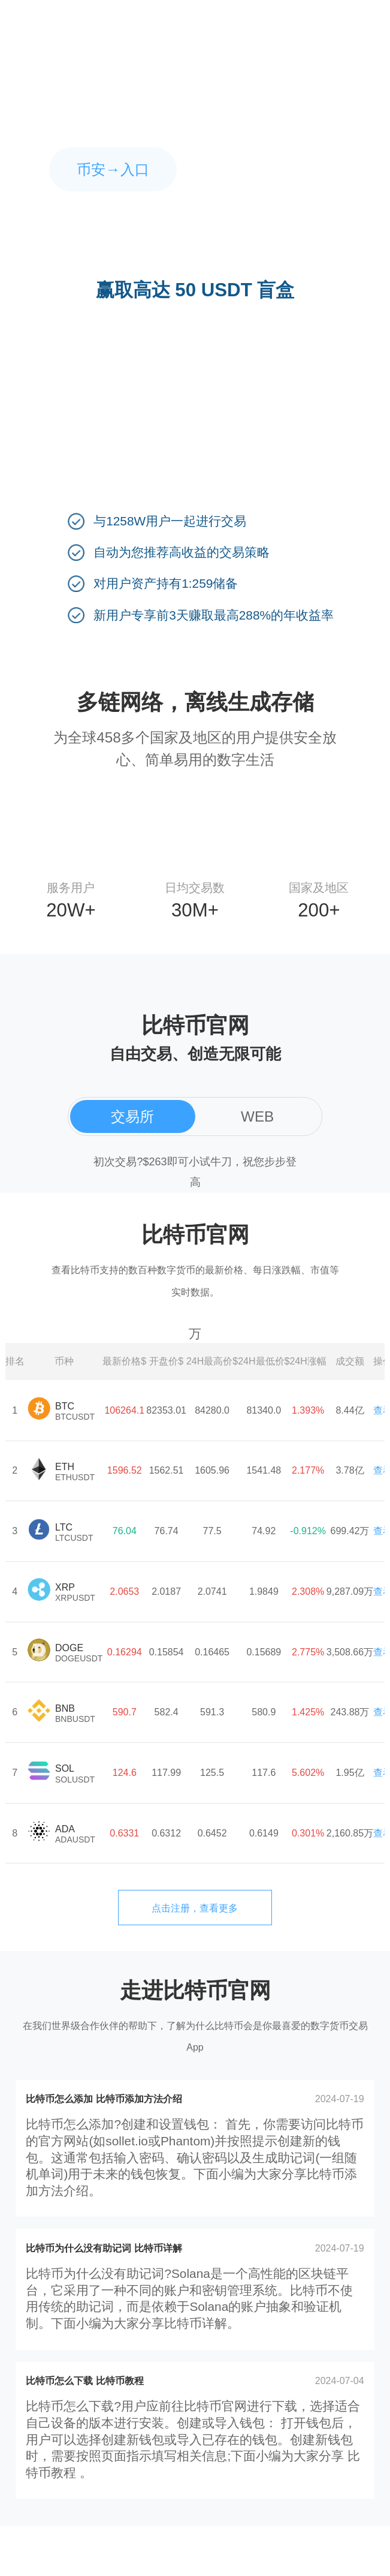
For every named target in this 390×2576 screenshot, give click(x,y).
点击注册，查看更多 (195, 1908)
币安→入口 (113, 169)
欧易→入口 (277, 169)
